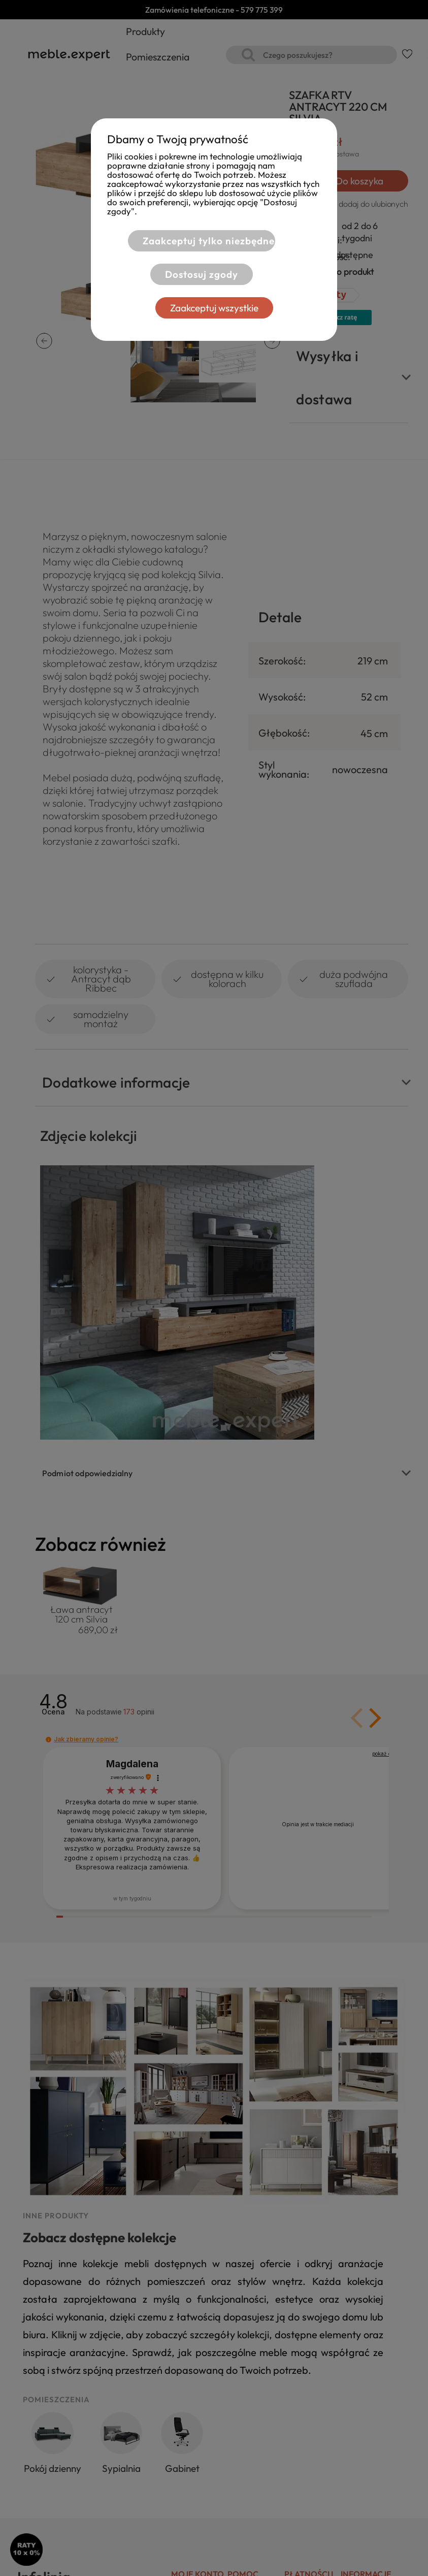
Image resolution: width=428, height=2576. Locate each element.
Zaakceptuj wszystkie (214, 308)
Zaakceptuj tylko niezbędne (209, 241)
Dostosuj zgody (201, 274)
